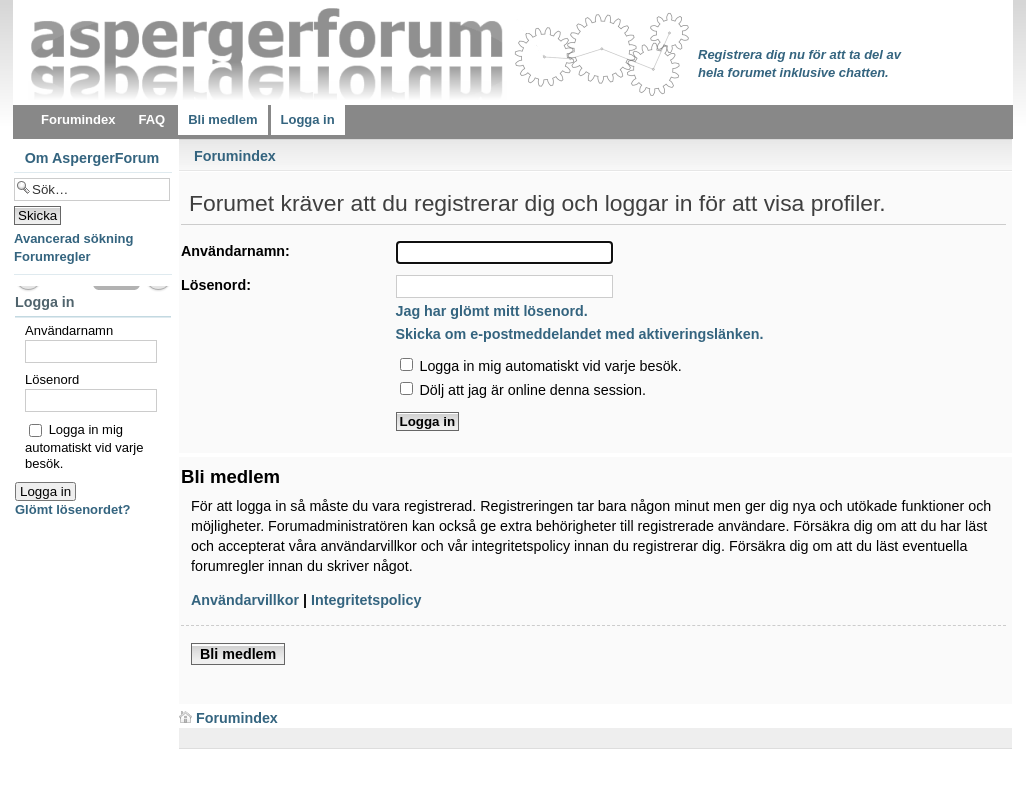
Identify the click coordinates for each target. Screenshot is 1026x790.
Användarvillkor (245, 600)
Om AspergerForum (92, 158)
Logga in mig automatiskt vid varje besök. (541, 366)
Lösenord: (216, 285)
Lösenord (52, 379)
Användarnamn (69, 330)
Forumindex (235, 156)
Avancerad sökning (73, 238)
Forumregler (52, 256)
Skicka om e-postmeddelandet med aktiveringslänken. (580, 334)
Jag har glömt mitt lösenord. (492, 311)
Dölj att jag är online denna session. (523, 390)
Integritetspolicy (366, 600)
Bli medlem (238, 654)
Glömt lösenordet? (73, 509)
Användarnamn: (235, 251)
